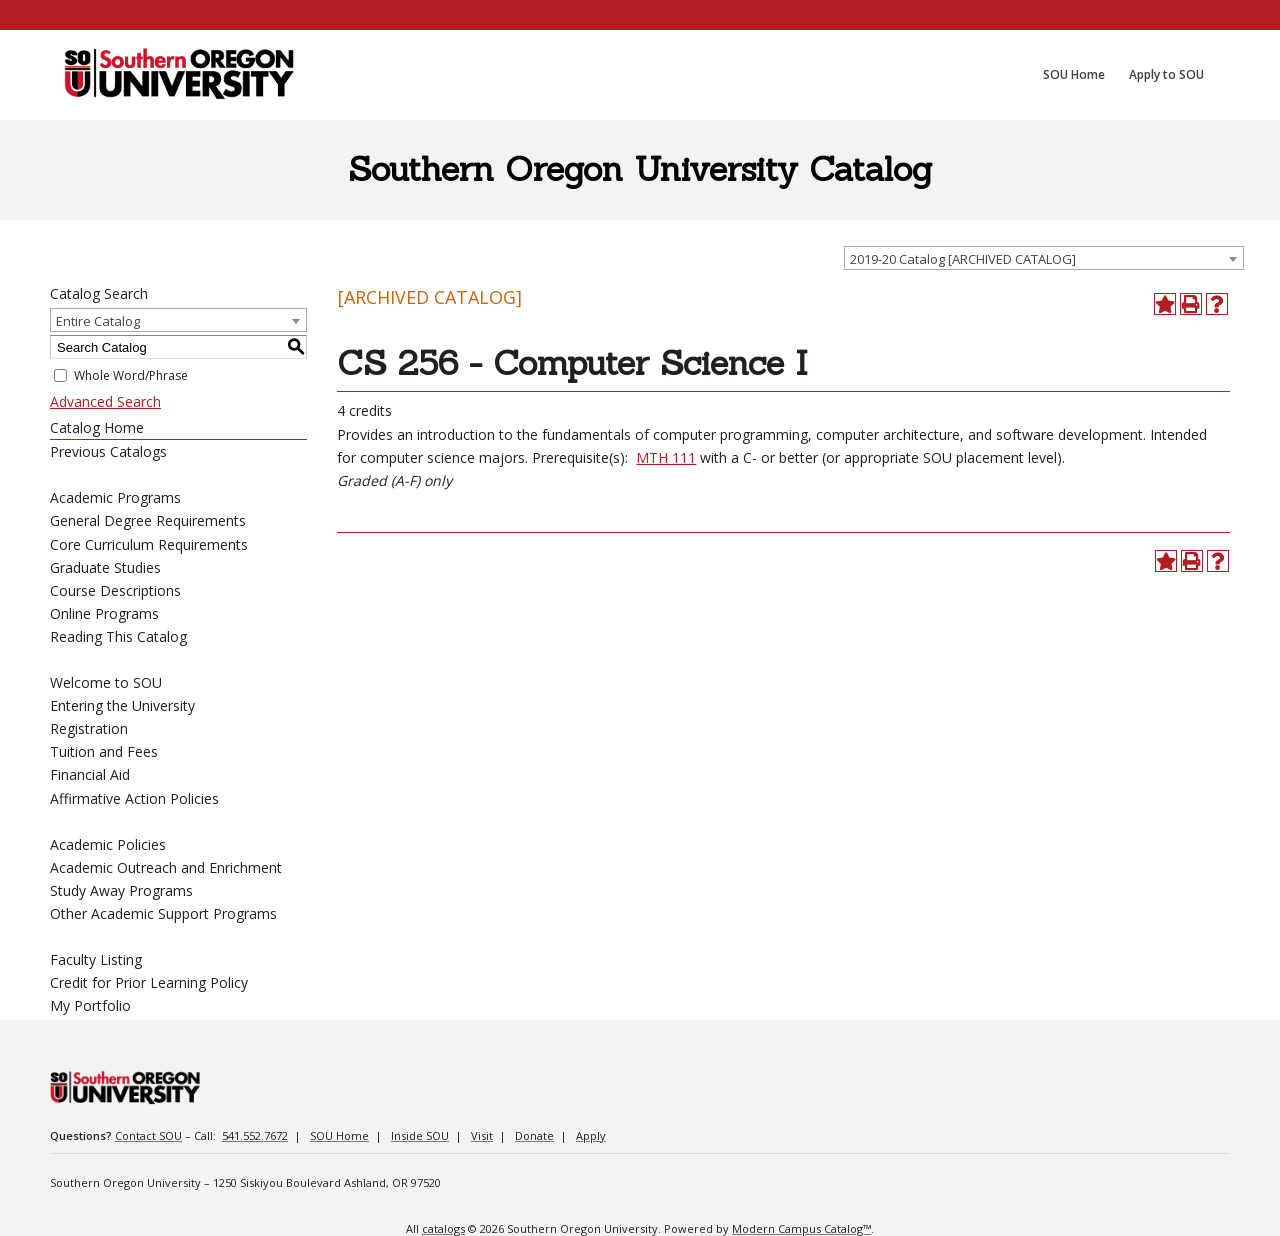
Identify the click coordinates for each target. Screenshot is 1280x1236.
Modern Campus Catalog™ (801, 1228)
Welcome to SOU (106, 682)
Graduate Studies (105, 567)
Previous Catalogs (108, 451)
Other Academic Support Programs (163, 913)
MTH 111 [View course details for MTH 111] (666, 457)
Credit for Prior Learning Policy (149, 982)
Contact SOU (148, 1135)
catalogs (443, 1228)
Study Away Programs (121, 890)
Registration (89, 728)
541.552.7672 (255, 1135)
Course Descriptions (115, 590)
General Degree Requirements (148, 520)
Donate (534, 1135)
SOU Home (339, 1135)
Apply (591, 1135)
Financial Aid (90, 774)
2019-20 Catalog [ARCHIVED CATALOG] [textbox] (963, 259)
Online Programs (104, 613)
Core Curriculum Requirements (149, 544)
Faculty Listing (96, 959)
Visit (482, 1135)
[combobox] (1044, 258)
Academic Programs (115, 497)
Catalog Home (97, 427)
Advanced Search (105, 401)
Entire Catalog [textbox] (98, 321)
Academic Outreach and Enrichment (166, 867)
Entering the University (122, 705)
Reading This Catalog (118, 636)
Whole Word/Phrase (131, 375)
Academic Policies (108, 844)
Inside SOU (420, 1135)
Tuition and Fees (104, 751)
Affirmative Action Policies (134, 798)
